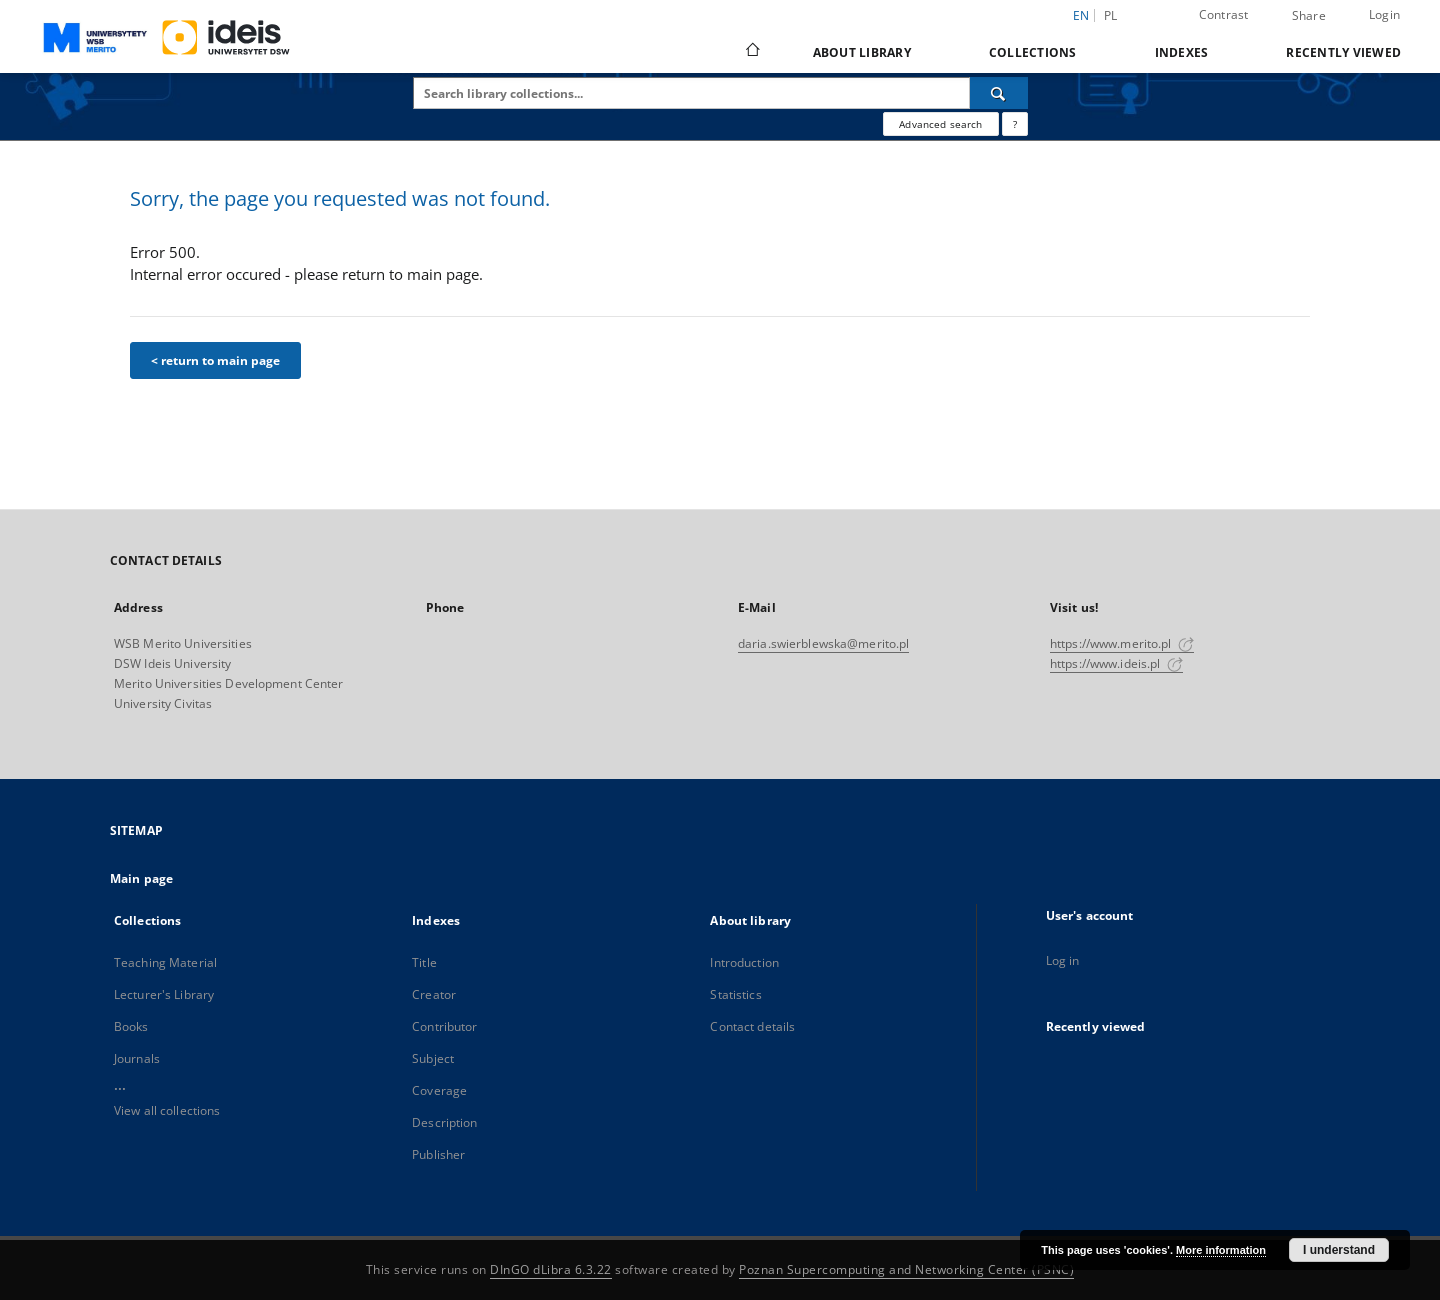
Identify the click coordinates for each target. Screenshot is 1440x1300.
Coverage (439, 1090)
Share (1309, 16)
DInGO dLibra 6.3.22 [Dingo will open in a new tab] (551, 1269)
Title (424, 962)
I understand (1339, 1250)
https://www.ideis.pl (1116, 663)
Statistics (735, 994)
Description (444, 1122)
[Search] (999, 93)
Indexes (1182, 52)
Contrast (1224, 14)
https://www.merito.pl (1122, 643)
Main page (141, 878)
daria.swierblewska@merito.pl (823, 643)
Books (131, 1026)
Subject (433, 1058)
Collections (1033, 52)
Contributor (444, 1026)
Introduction (744, 962)
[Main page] (751, 52)
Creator (434, 994)
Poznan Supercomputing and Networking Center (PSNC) (906, 1269)
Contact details (752, 1026)
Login (1384, 14)
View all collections (167, 1110)
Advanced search (940, 124)
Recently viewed (1343, 52)
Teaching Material (165, 962)
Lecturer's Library (164, 994)
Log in (1063, 960)
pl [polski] (1111, 15)
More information (1221, 1250)
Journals (137, 1058)
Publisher (438, 1154)
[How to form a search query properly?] (1015, 124)
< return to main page (215, 360)
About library (862, 52)
